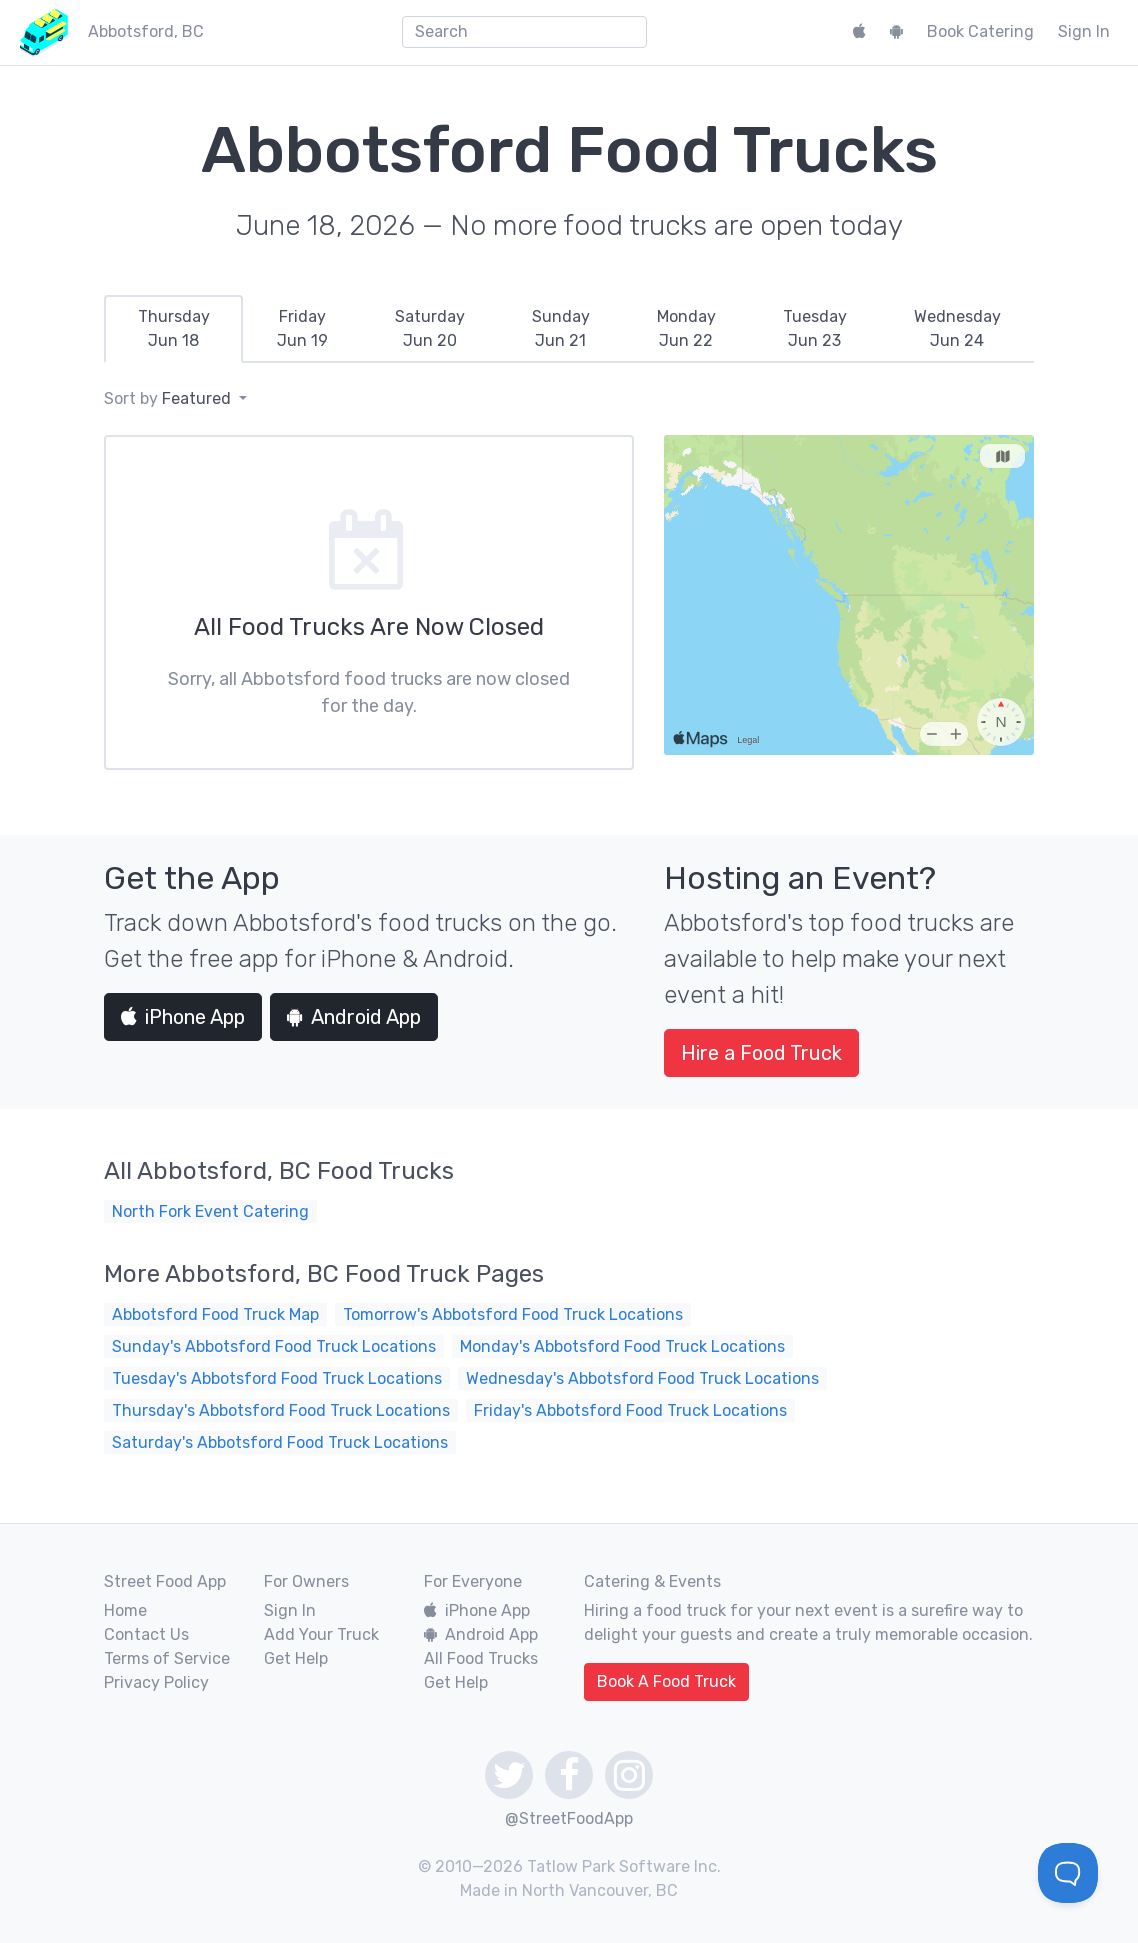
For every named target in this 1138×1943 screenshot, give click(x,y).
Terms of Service (167, 1658)
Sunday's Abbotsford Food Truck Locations (274, 1346)
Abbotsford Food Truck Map (215, 1314)
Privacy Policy (156, 1682)
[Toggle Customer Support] (1068, 1873)
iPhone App (183, 1017)
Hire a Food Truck (761, 1053)
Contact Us (146, 1634)
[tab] (173, 329)
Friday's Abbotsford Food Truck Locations (630, 1410)
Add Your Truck (321, 1634)
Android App (354, 1017)
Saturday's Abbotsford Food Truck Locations (280, 1442)
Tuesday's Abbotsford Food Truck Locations (277, 1378)
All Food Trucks (481, 1658)
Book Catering (980, 31)
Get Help (296, 1658)
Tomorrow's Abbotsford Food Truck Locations (513, 1314)
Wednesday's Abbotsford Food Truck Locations (642, 1378)
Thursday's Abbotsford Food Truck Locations (281, 1410)
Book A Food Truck (666, 1681)
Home (125, 1610)
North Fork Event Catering (210, 1211)
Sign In (1084, 31)
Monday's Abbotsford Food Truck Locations (622, 1346)
